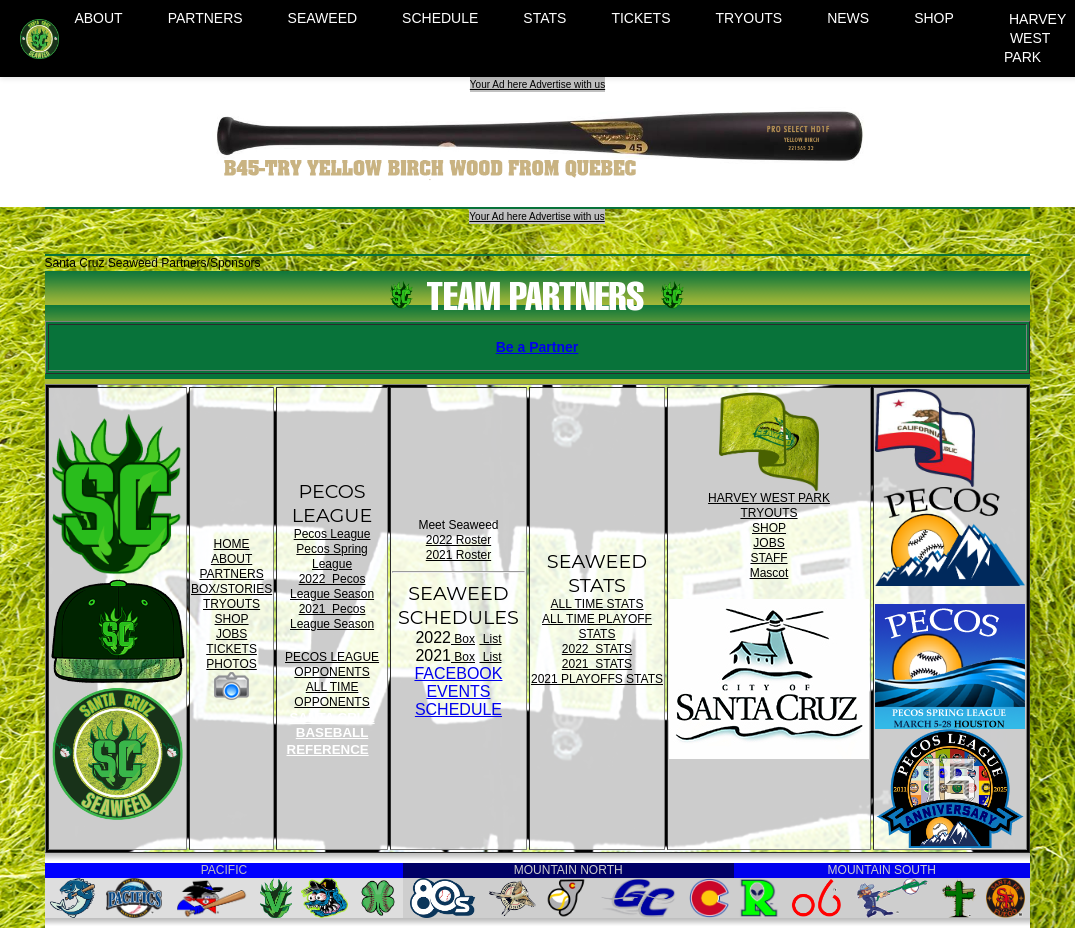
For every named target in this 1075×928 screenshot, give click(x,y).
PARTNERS (205, 18)
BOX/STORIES (231, 589)
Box (463, 639)
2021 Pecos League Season (332, 616)
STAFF (768, 558)
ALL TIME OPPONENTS (331, 694)
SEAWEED (323, 18)
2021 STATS (597, 664)
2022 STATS (597, 649)
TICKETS (640, 18)
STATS (544, 18)
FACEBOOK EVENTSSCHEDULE (458, 691)
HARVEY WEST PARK (1035, 38)
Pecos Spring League (331, 556)
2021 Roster (458, 555)
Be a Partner (537, 347)
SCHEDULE (440, 18)
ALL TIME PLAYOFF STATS (597, 626)
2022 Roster (458, 540)
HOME (232, 544)
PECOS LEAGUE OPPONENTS (332, 664)
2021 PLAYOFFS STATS (597, 679)
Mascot (769, 573)
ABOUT (98, 18)
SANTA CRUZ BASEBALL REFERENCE (331, 733)
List (490, 639)
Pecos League (332, 534)
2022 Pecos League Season (332, 586)
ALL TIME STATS (597, 604)
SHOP (934, 18)
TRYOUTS (749, 18)
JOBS (231, 634)
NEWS (848, 18)
